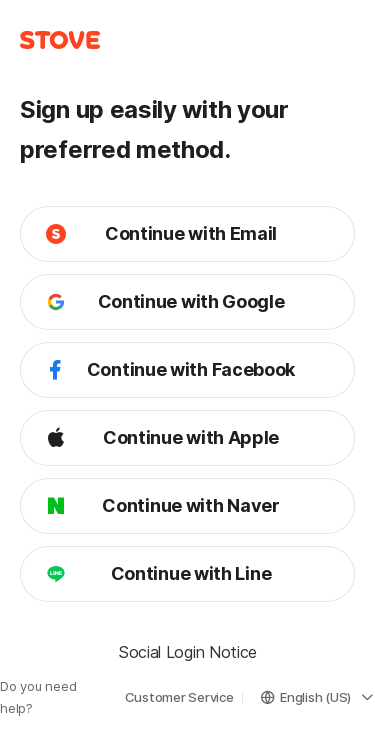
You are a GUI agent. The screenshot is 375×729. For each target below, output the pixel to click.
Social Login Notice (187, 652)
